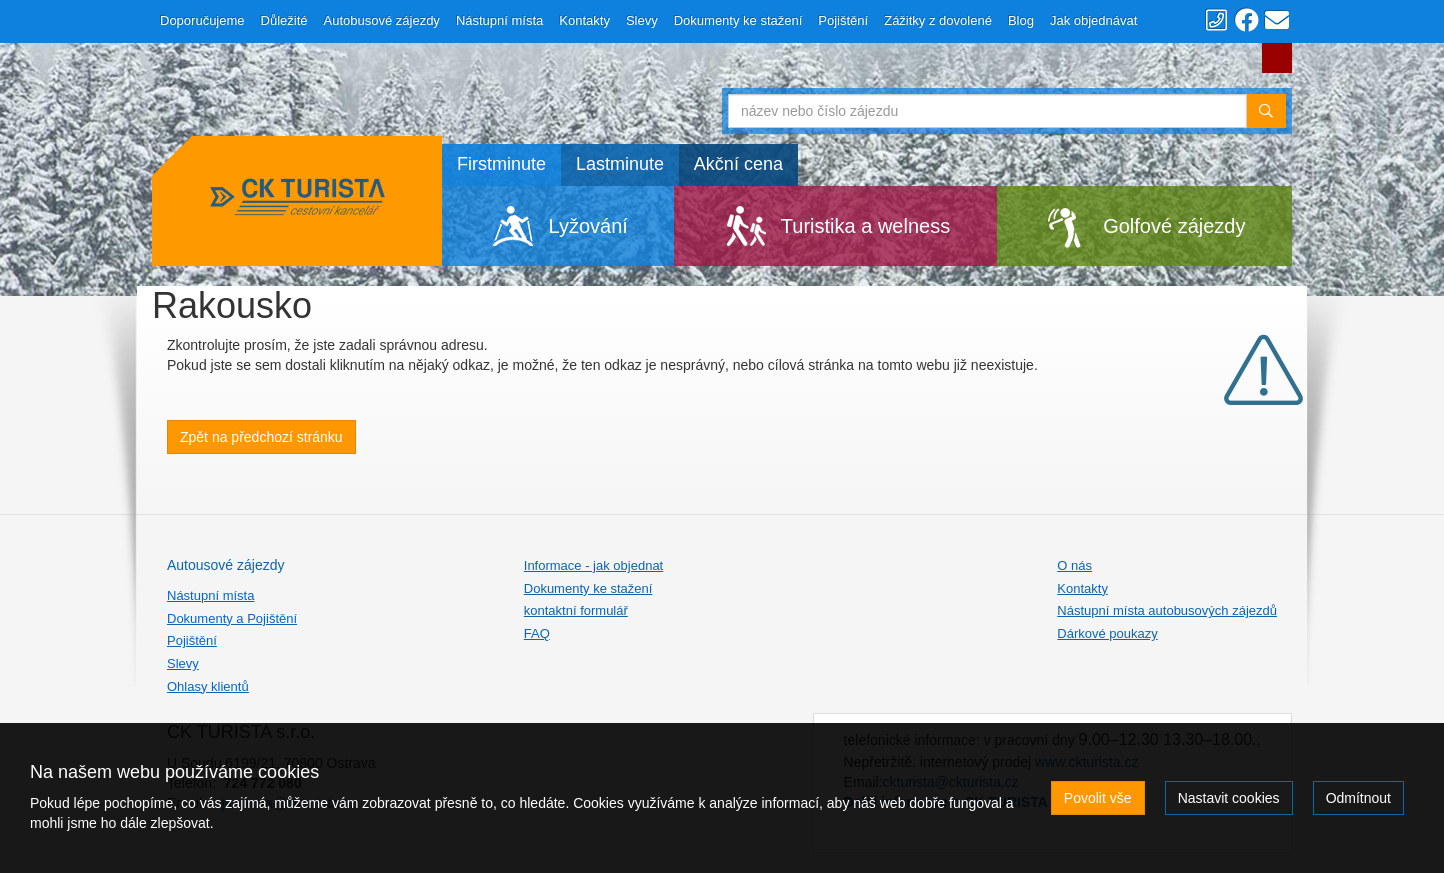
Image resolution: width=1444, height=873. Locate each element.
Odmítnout (1358, 798)
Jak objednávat (1093, 20)
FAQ (537, 633)
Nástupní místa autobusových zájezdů (1167, 610)
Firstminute (501, 164)
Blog (1021, 20)
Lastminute (620, 164)
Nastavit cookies (1229, 798)
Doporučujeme (202, 20)
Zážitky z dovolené (938, 20)
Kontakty (584, 20)
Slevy (642, 20)
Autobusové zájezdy (382, 20)
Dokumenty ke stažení (738, 20)
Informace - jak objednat (593, 565)
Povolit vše (1098, 798)
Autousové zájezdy (226, 565)
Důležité (284, 20)
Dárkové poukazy (1107, 633)
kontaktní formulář (576, 610)
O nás (1074, 565)
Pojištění (843, 20)
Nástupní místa (499, 20)
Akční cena (738, 164)
